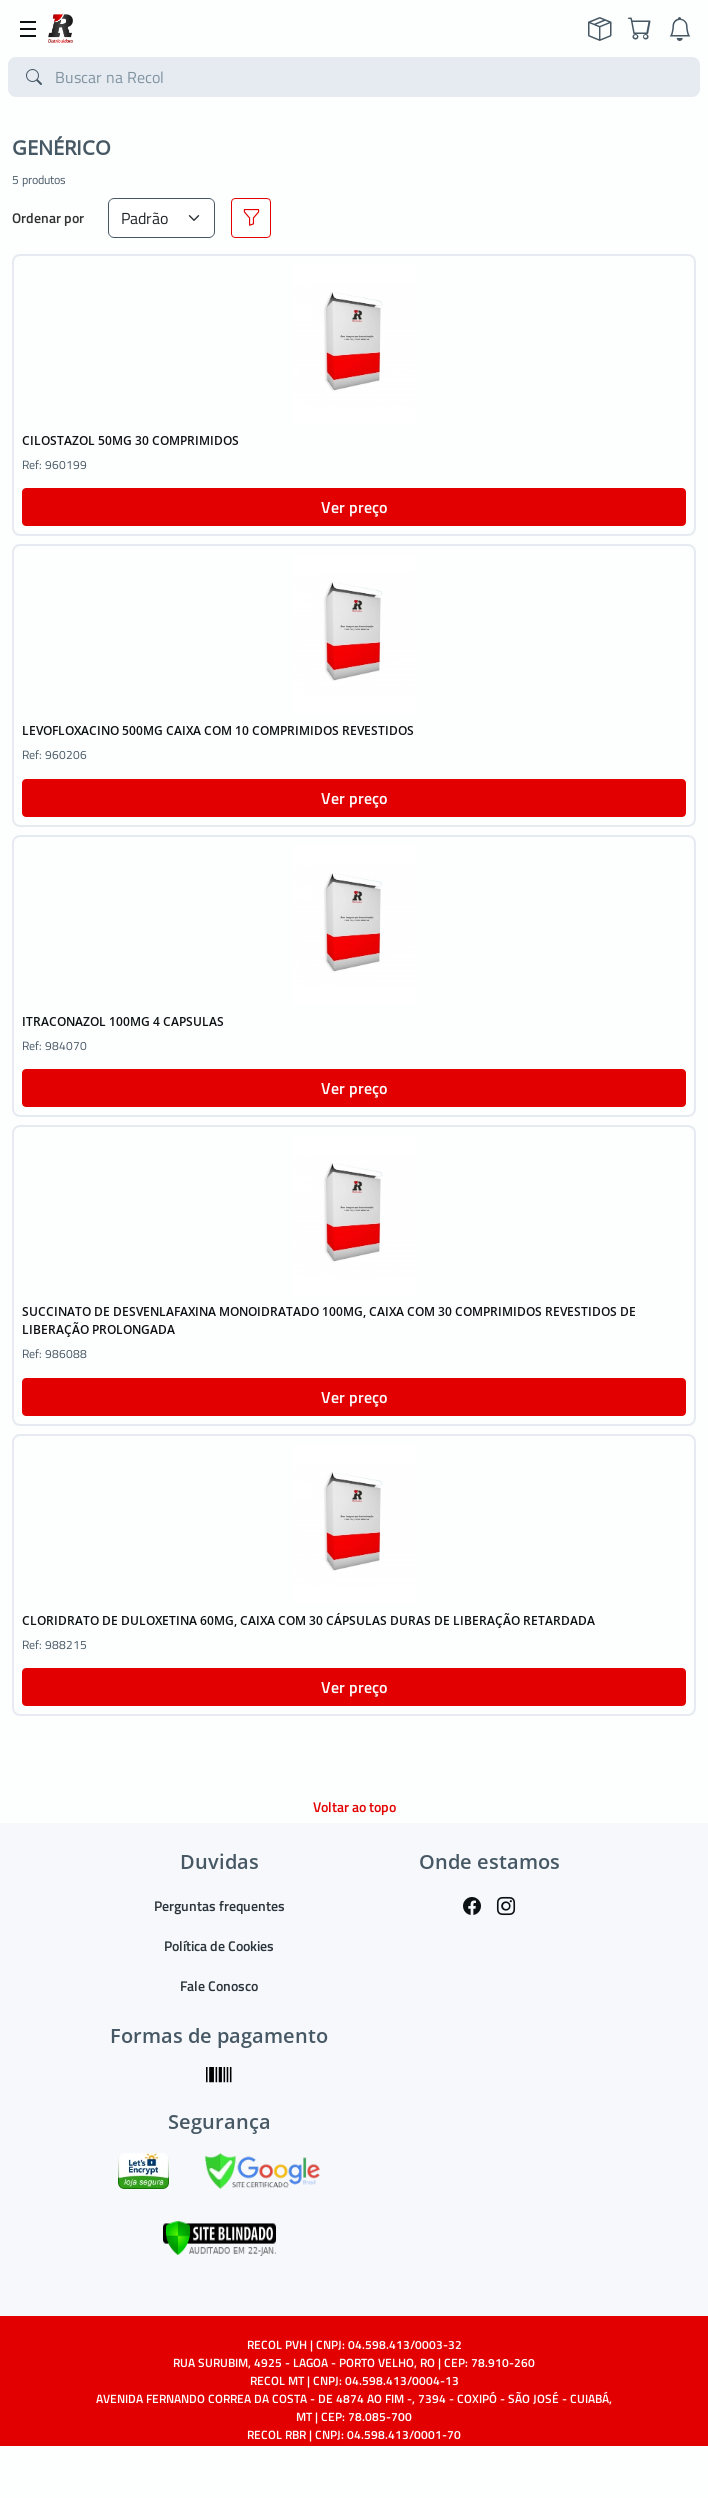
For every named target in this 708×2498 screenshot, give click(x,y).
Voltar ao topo (354, 1806)
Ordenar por (48, 217)
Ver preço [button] (354, 507)
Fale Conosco (219, 1985)
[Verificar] (219, 2235)
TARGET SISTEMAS (399, 2470)
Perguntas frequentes (219, 1905)
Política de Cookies (219, 1945)
